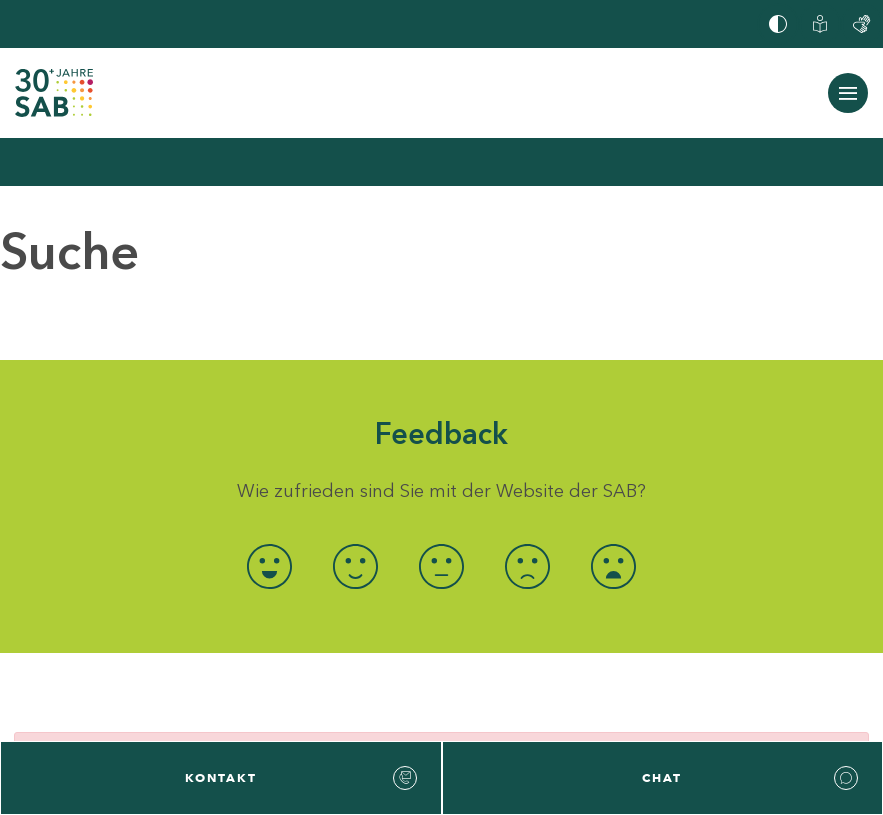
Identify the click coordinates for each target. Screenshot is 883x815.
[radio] (269, 566)
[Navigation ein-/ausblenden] (848, 93)
